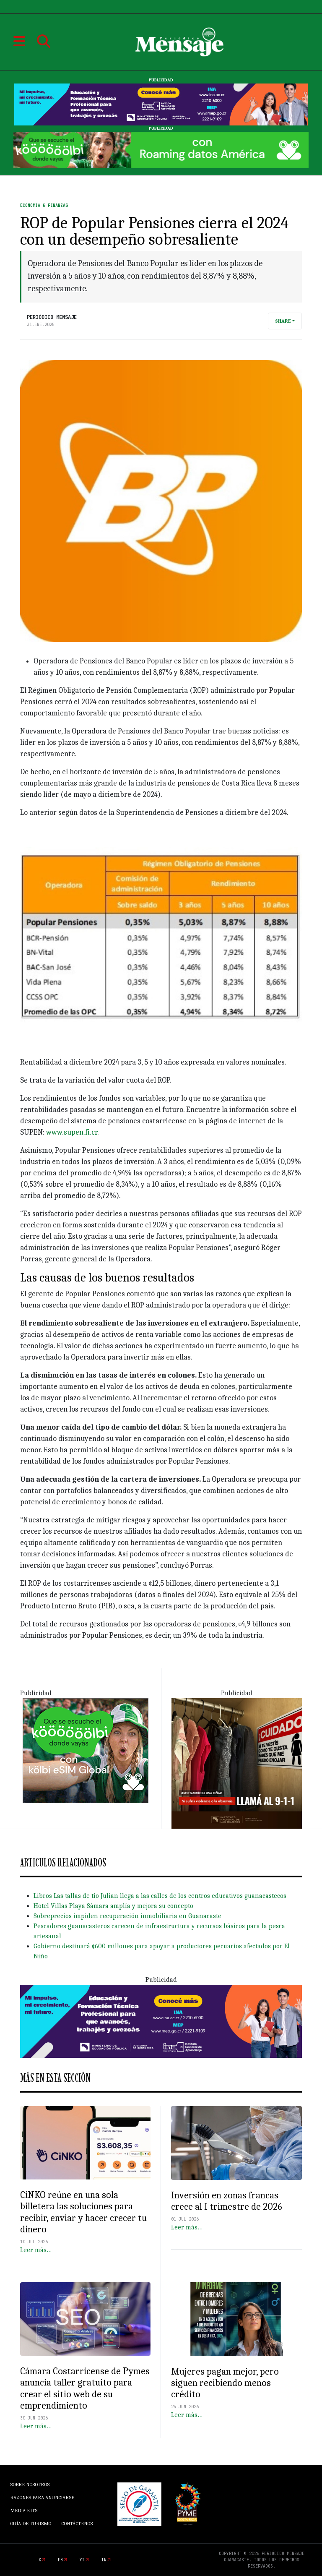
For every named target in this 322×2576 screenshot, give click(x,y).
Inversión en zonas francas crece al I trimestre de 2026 (226, 2201)
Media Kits (23, 2510)
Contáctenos (77, 2523)
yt (82, 2560)
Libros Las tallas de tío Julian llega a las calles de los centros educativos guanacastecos (160, 1896)
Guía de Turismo (30, 2523)
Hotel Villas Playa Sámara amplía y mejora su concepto (113, 1906)
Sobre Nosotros (29, 2484)
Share (283, 321)
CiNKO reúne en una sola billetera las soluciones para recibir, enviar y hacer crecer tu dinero (83, 2212)
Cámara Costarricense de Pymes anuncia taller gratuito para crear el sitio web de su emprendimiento (85, 2388)
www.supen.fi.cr (71, 1132)
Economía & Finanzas (44, 205)
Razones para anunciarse (42, 2497)
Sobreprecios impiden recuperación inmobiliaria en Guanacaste (127, 1916)
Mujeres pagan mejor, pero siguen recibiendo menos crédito (225, 2383)
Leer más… (36, 2250)
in (103, 2560)
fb (60, 2560)
